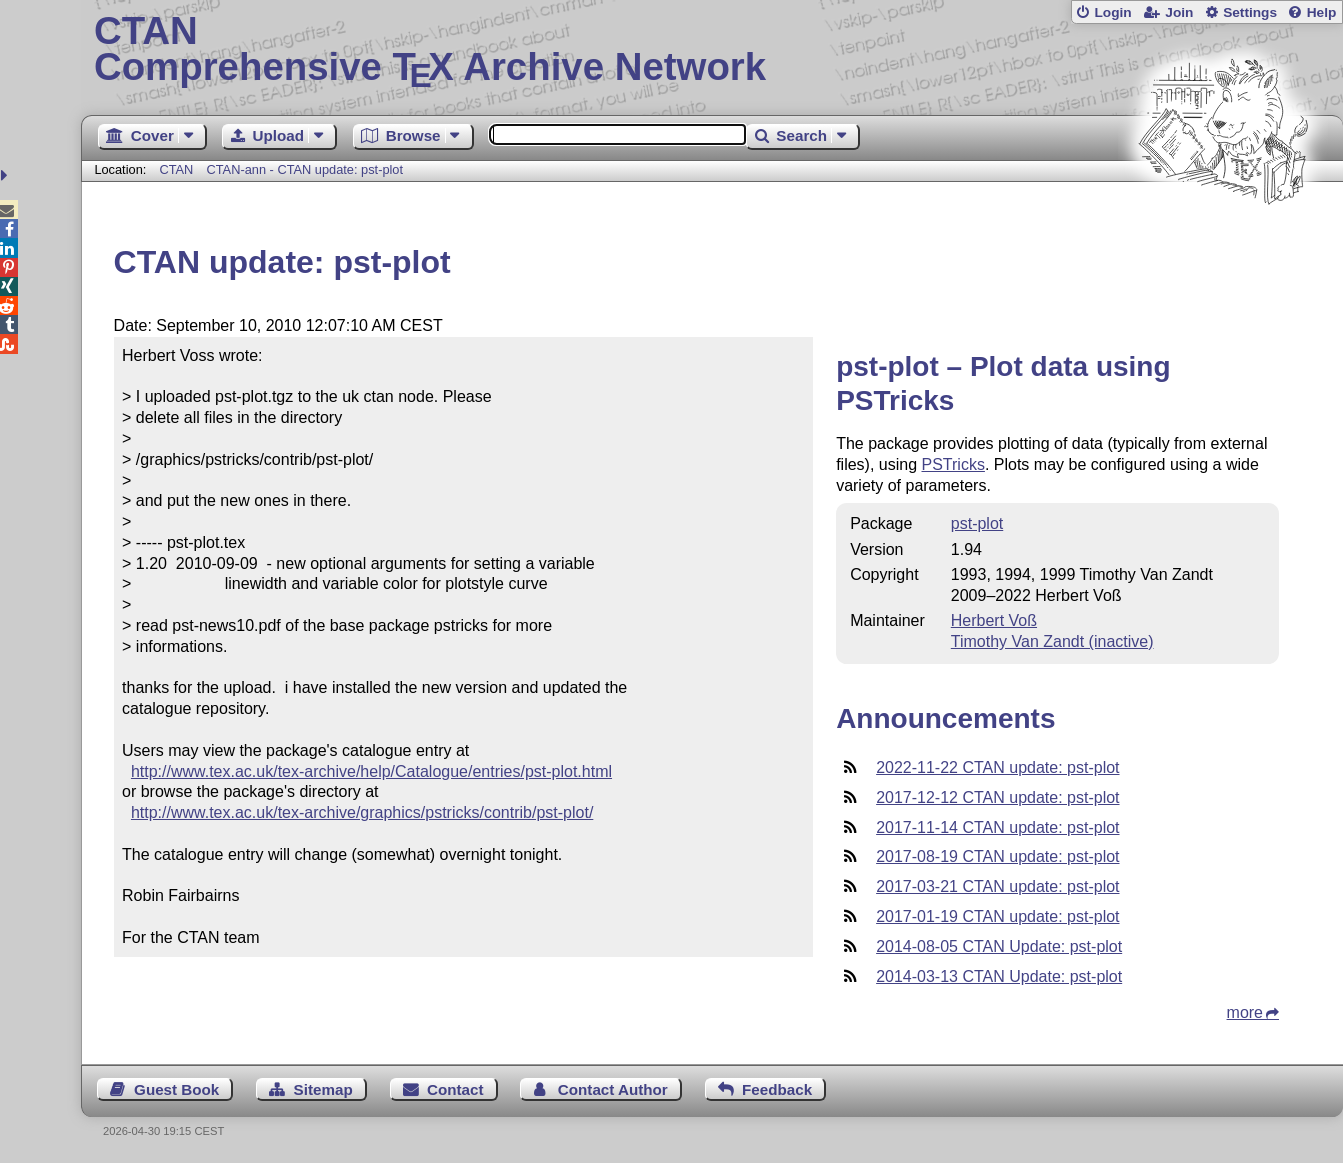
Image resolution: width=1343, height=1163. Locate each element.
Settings (1250, 12)
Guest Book (176, 1089)
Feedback (777, 1089)
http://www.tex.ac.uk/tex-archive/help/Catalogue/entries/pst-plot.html (371, 771)
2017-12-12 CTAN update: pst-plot (997, 797)
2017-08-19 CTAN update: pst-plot (997, 856)
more (1245, 1012)
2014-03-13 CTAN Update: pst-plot (999, 976)
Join (1179, 12)
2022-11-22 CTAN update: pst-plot (997, 767)
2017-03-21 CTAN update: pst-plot (997, 886)
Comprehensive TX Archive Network (712, 50)
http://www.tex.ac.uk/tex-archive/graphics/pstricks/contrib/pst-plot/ (362, 812)
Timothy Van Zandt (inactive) (1052, 641)
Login (1112, 12)
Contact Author (613, 1089)
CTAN (176, 169)
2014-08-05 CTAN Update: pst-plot (999, 946)
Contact (455, 1089)
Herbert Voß (994, 620)
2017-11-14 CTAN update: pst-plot (997, 827)
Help (1322, 12)
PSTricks (953, 464)
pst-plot (977, 523)
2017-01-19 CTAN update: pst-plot (997, 916)
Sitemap (323, 1089)
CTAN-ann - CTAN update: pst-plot (305, 169)
